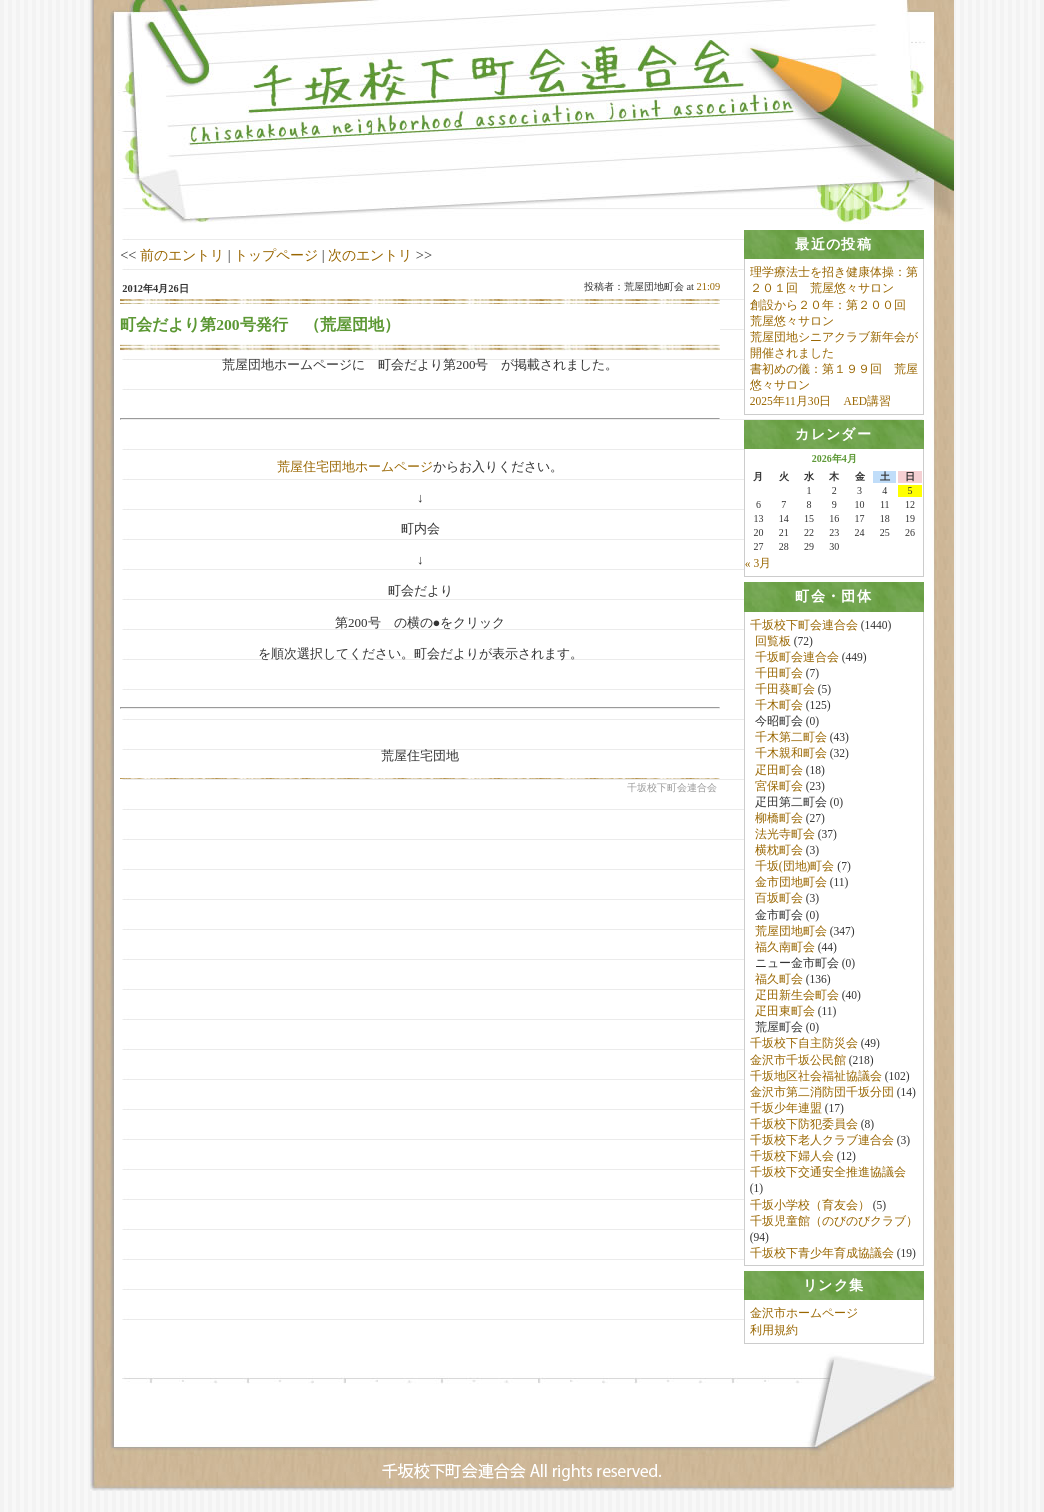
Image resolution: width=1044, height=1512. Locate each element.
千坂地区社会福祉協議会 (816, 1076)
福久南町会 (785, 947)
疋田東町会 (785, 1012)
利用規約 (774, 1331)
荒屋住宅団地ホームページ (355, 466)
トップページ (276, 255)
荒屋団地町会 (791, 931)
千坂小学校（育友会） (810, 1205)
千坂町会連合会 (797, 657)
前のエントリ (182, 255)
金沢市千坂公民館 (798, 1060)
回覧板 (773, 641)
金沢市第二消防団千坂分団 (822, 1092)
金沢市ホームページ (804, 1315)
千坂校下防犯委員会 (804, 1125)
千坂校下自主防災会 (804, 1044)
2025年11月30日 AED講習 (820, 401)
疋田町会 (779, 770)
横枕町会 (779, 851)
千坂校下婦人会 (792, 1157)
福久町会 (779, 980)
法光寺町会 (785, 835)
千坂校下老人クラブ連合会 (822, 1141)
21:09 (709, 286)
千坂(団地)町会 (795, 867)
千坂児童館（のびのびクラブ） (834, 1221)
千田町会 (779, 673)
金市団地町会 (791, 883)
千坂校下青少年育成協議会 (822, 1253)
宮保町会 (779, 786)
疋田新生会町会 (797, 996)
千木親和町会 (791, 754)
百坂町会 (779, 899)
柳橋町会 (779, 818)
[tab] (834, 244)
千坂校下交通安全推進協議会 (828, 1173)
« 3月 (758, 564)
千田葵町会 (785, 690)
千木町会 (779, 706)
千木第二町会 (791, 738)
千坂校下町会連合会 (804, 625)
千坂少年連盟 (786, 1108)
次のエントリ (370, 255)
